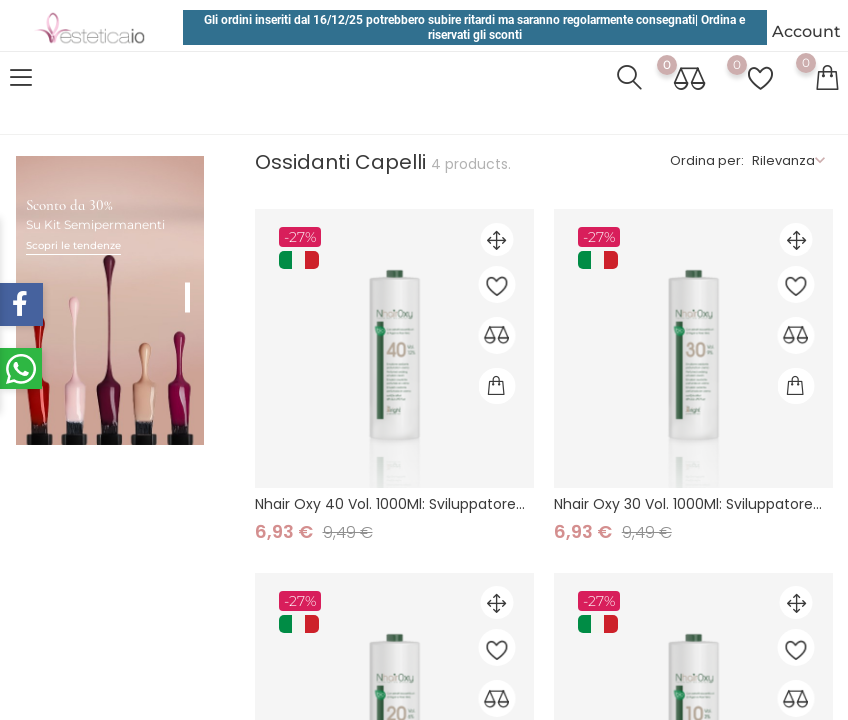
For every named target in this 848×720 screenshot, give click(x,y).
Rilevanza (783, 160)
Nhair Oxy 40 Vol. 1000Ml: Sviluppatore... (390, 504)
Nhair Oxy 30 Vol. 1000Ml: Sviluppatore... (688, 504)
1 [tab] (187, 277)
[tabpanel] (110, 280)
